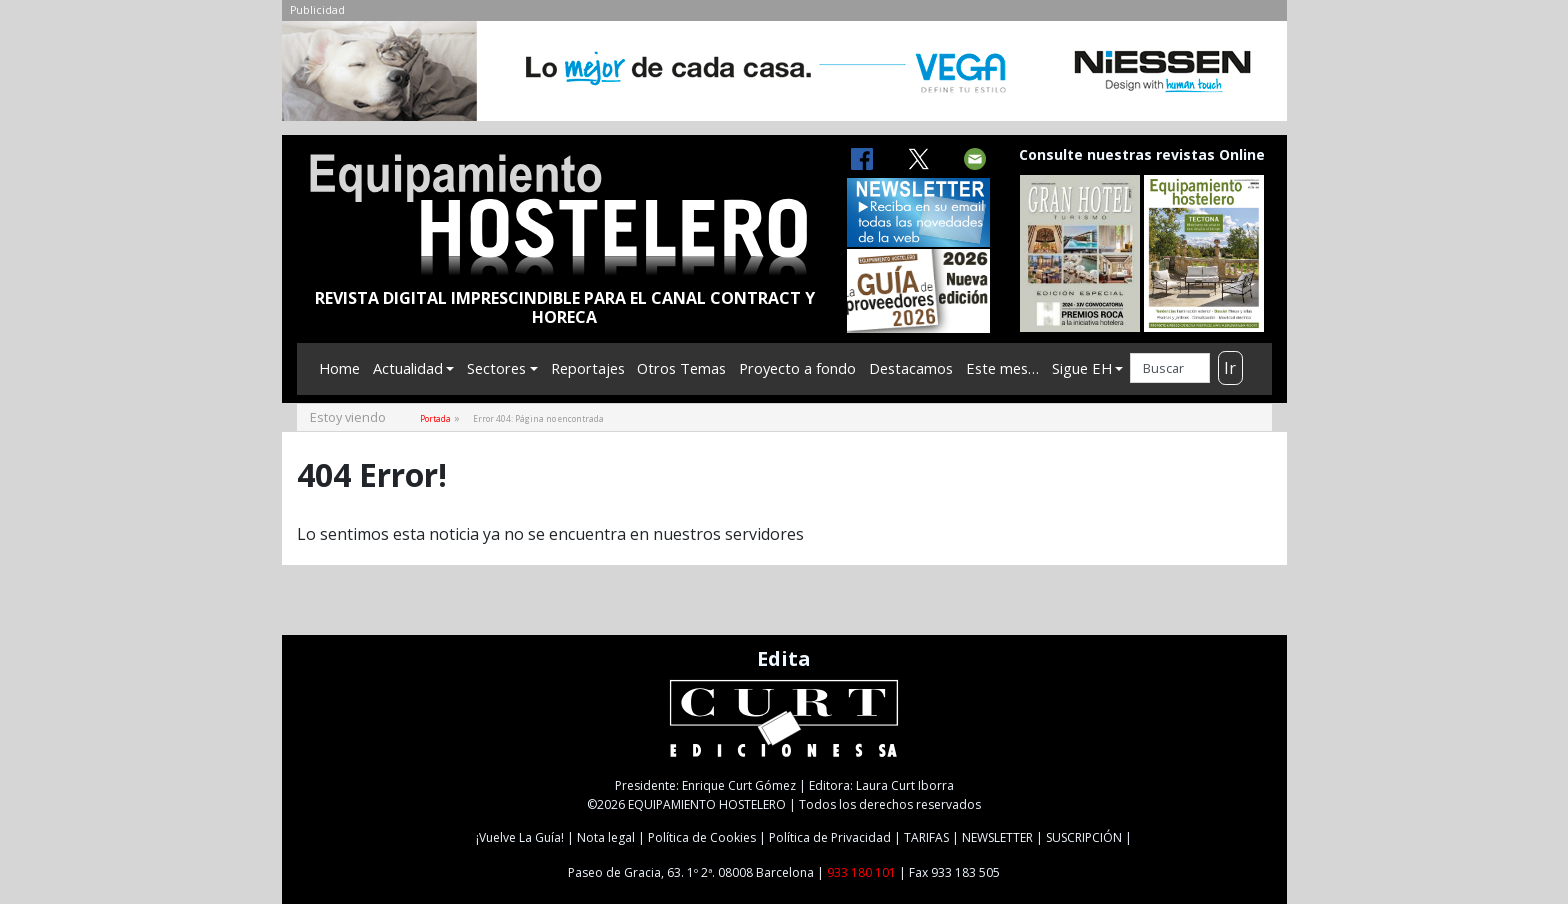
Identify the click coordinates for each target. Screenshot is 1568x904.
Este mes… (1002, 368)
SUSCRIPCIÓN (1084, 837)
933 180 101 (861, 872)
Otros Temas (681, 368)
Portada (435, 418)
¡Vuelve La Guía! (520, 837)
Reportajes (588, 368)
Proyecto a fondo (797, 368)
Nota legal (606, 837)
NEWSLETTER (997, 837)
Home (339, 368)
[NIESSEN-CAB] (784, 77)
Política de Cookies (702, 837)
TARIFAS (926, 837)
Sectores (496, 368)
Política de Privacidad (830, 837)
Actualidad (408, 368)
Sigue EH (1082, 368)
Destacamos (911, 368)
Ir (1230, 368)
